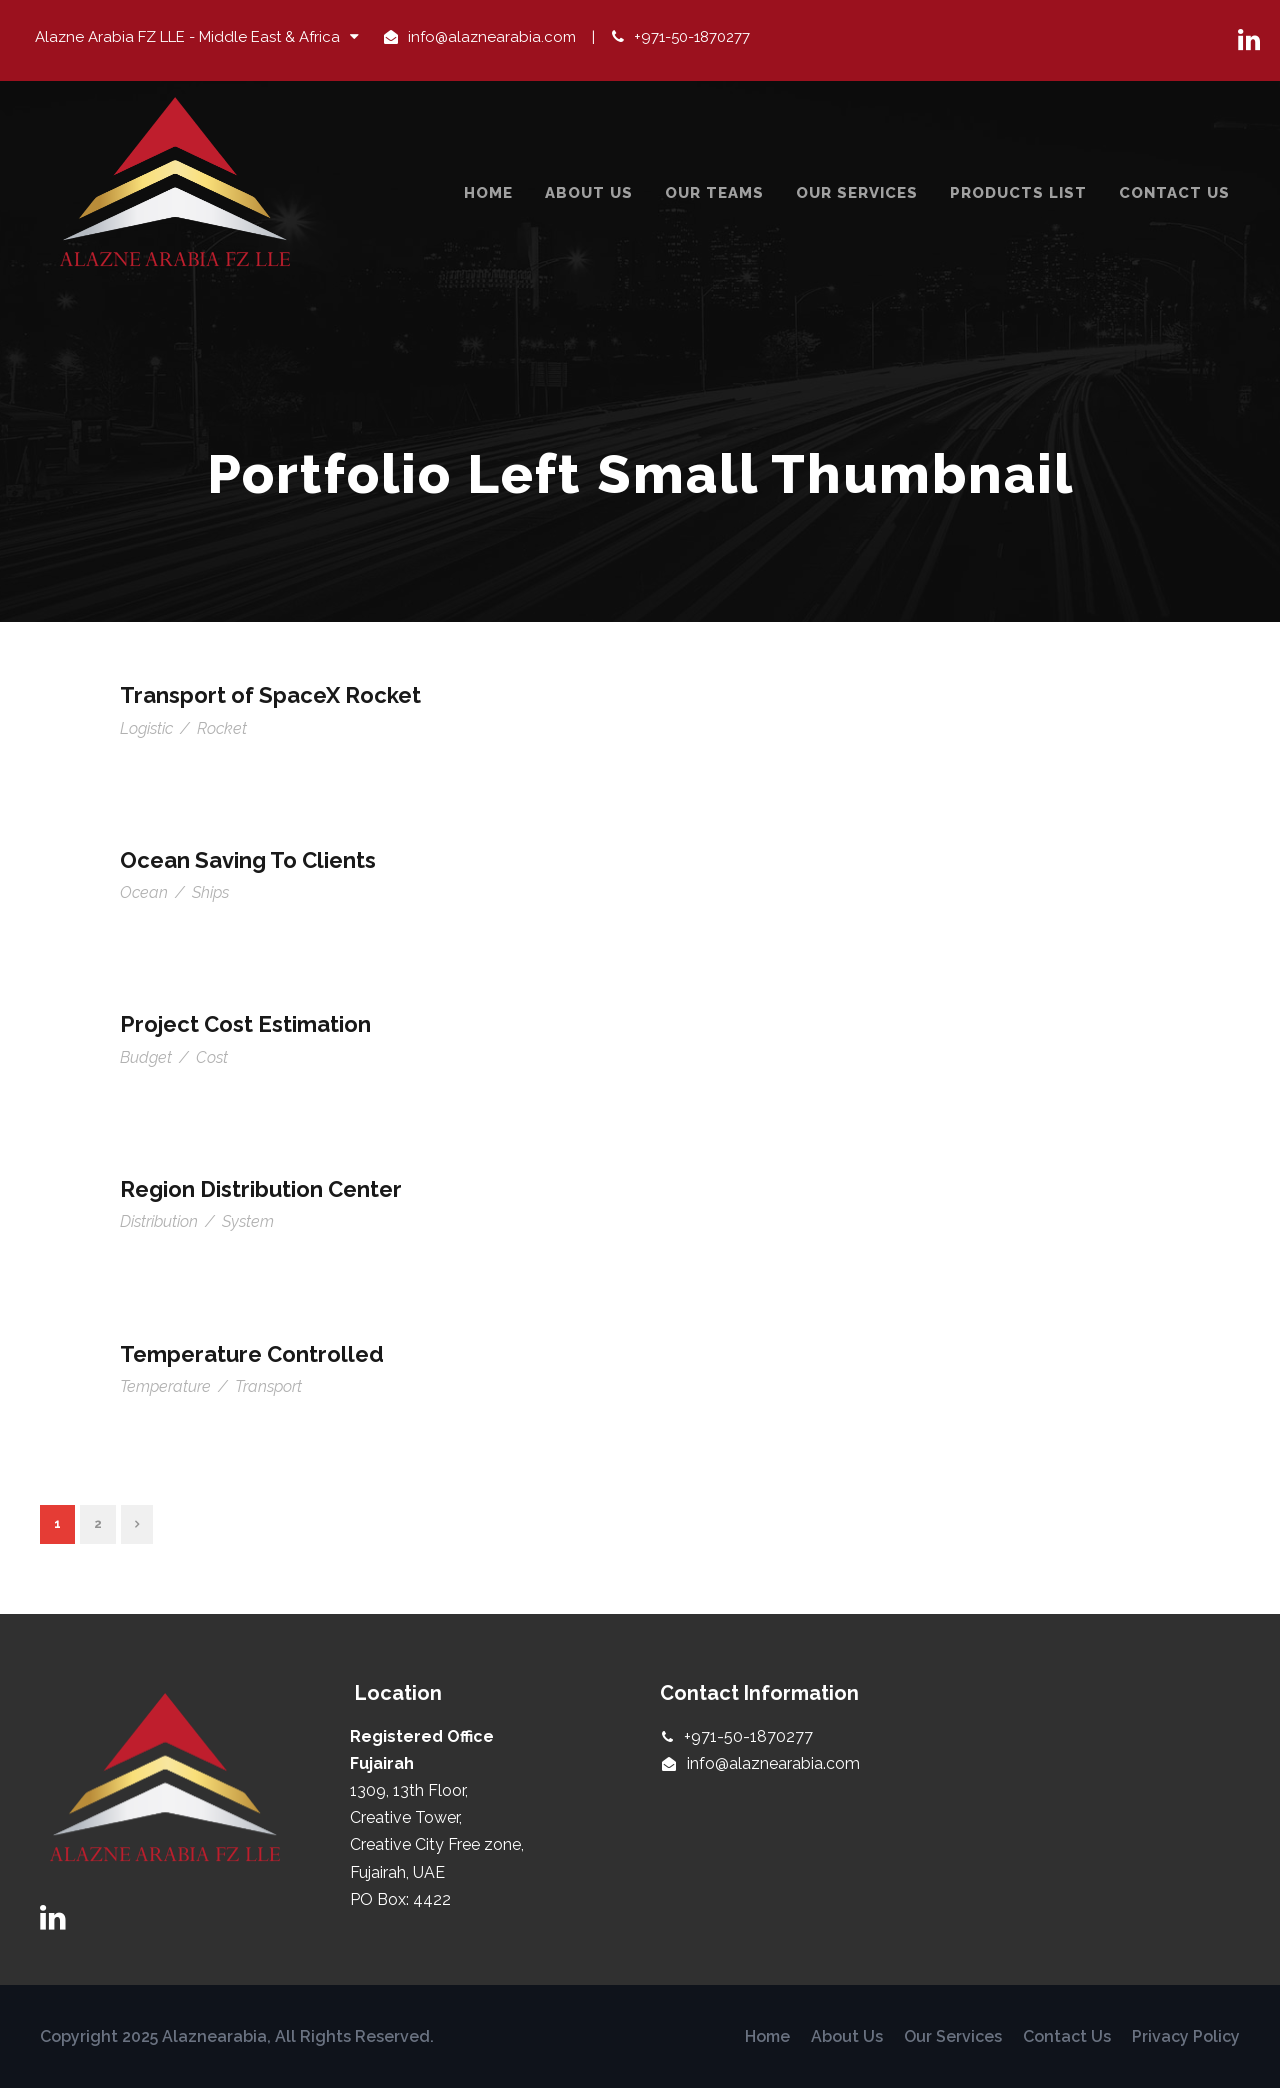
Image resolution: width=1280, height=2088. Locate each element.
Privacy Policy (1186, 2036)
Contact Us (1174, 193)
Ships (210, 892)
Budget (146, 1057)
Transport (268, 1386)
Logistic (146, 728)
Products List (1018, 193)
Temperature (165, 1386)
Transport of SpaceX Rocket (270, 695)
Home (488, 193)
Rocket (222, 728)
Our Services (857, 193)
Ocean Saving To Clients (248, 860)
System (248, 1221)
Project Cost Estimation (245, 1024)
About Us (589, 193)
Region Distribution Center (261, 1189)
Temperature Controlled (252, 1354)
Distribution (159, 1221)
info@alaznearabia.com (492, 37)
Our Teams (714, 193)
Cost (212, 1057)
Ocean (144, 892)
